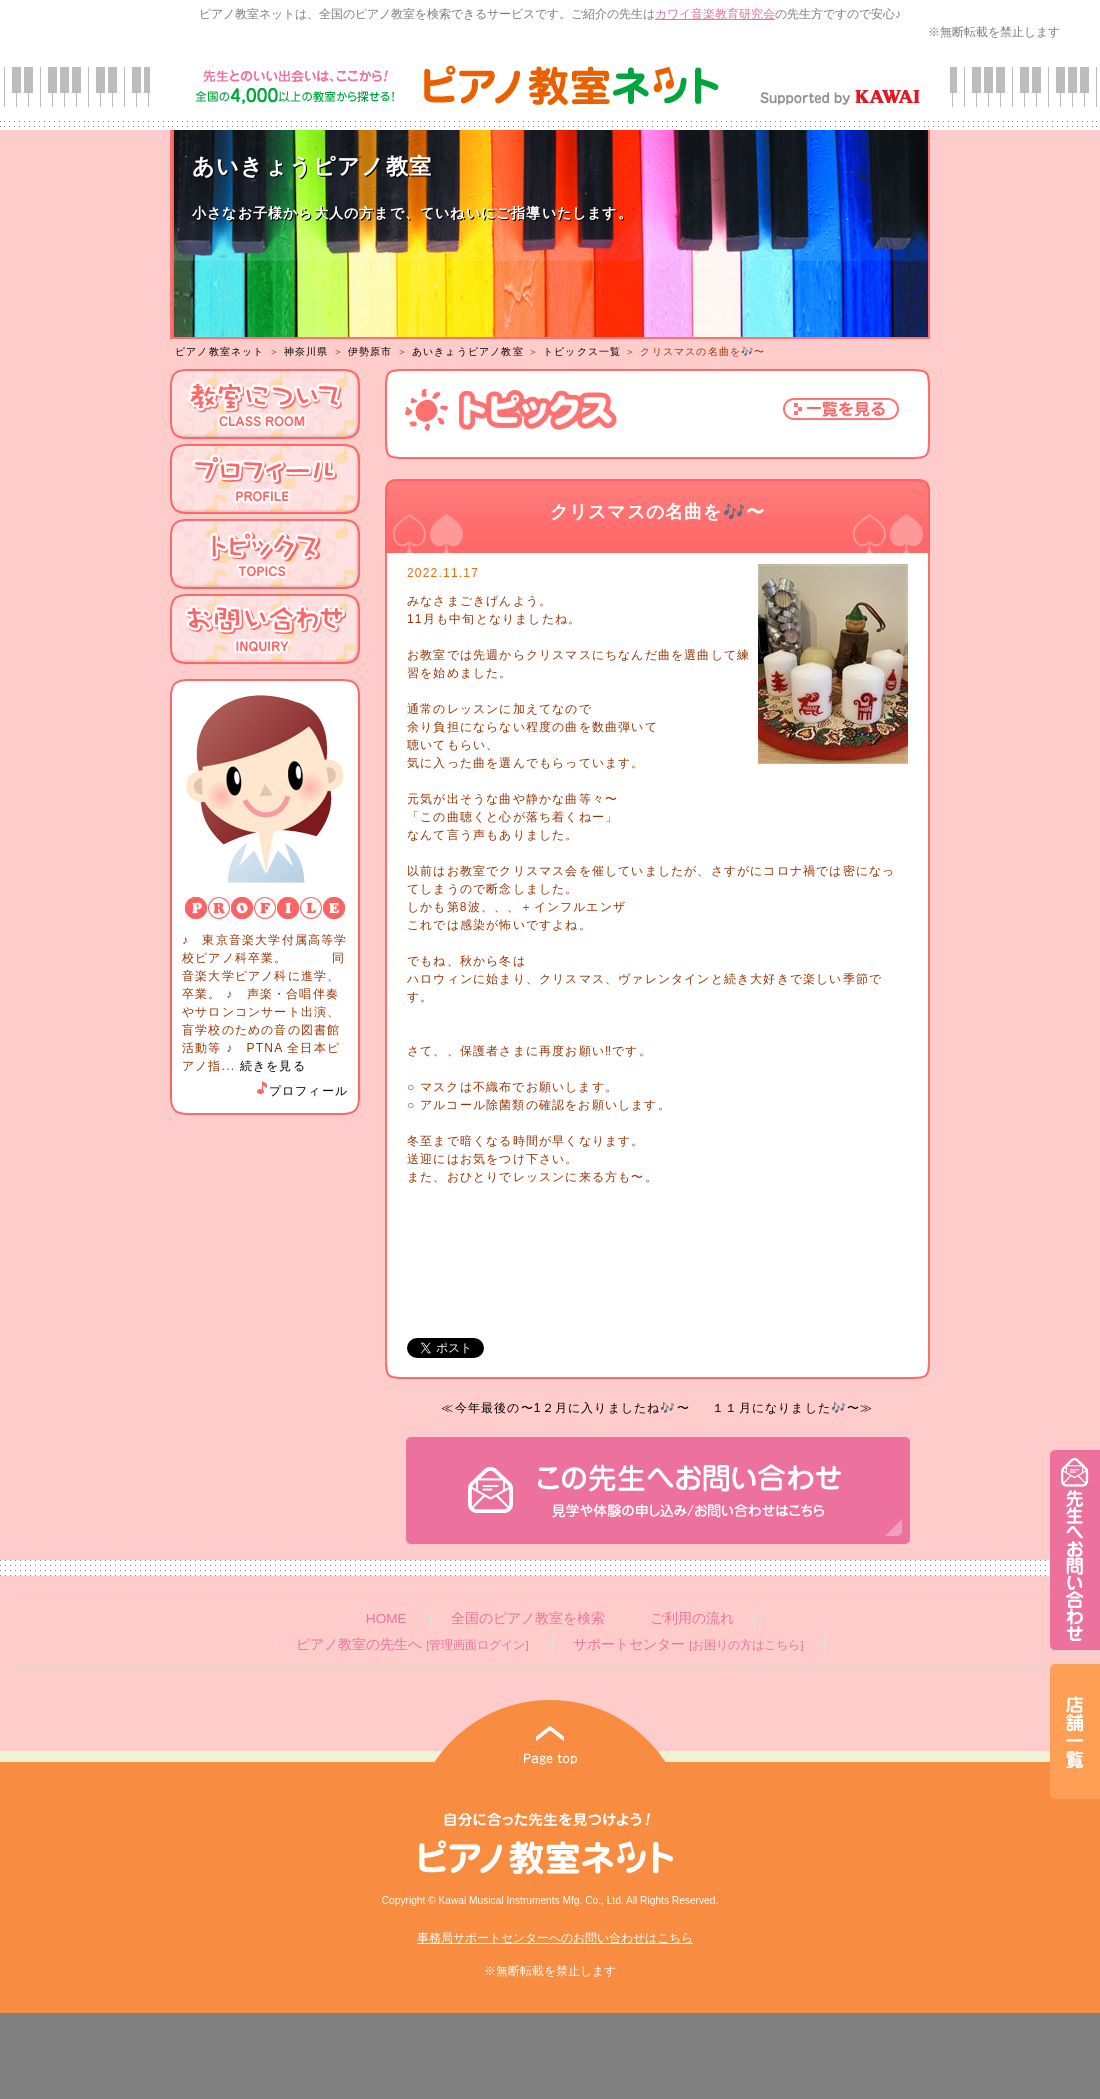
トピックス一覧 (582, 351)
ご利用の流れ (692, 1618)
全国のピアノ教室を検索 (528, 1618)
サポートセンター (688, 1644)
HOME (386, 1618)
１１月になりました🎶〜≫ (792, 1408)
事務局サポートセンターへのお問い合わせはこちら (555, 1938)
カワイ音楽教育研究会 (715, 14)
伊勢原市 (370, 351)
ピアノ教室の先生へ (412, 1644)
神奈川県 (306, 351)
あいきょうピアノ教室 (468, 351)
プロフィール (301, 1091)
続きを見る (273, 1066)
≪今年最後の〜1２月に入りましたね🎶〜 (565, 1408)
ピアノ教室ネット (220, 351)
